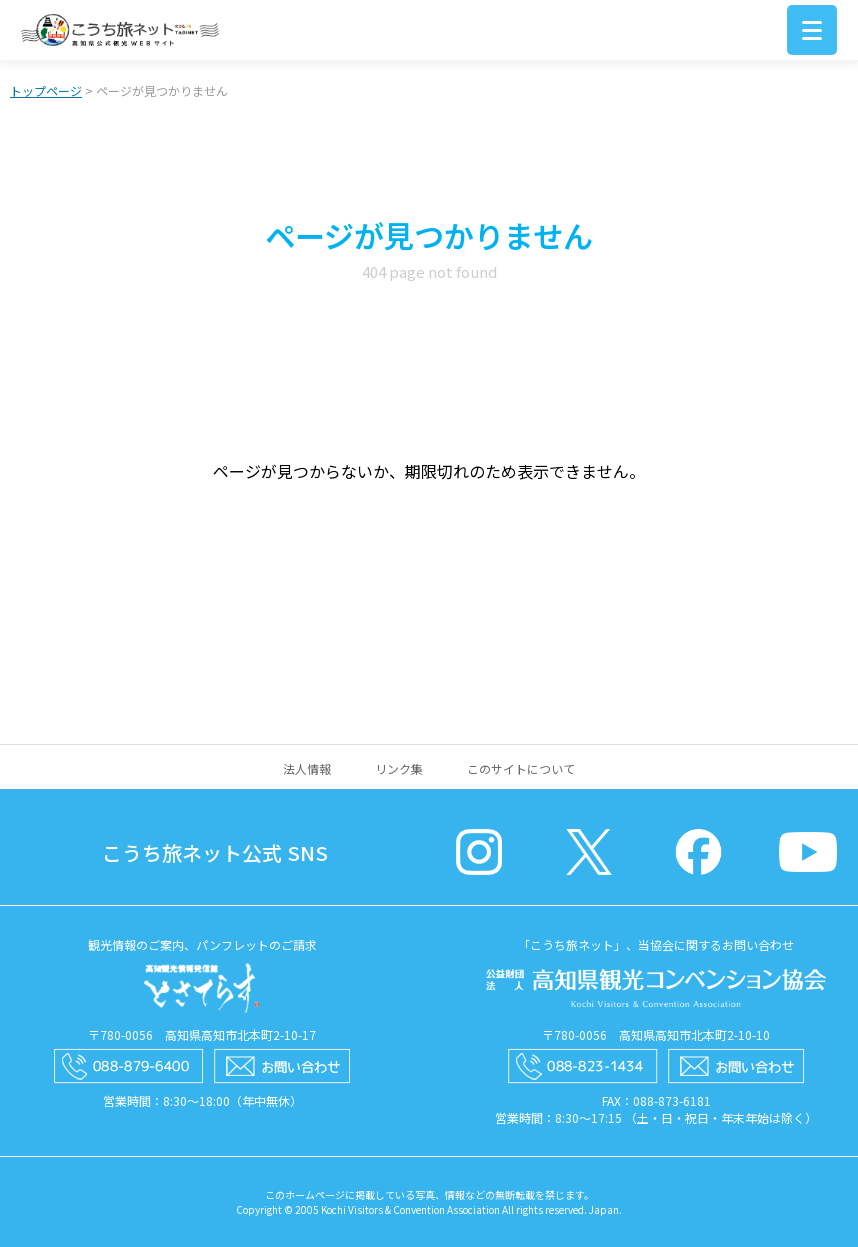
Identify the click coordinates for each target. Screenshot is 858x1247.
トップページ (46, 90)
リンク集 (399, 768)
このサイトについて (521, 768)
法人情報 (307, 768)
